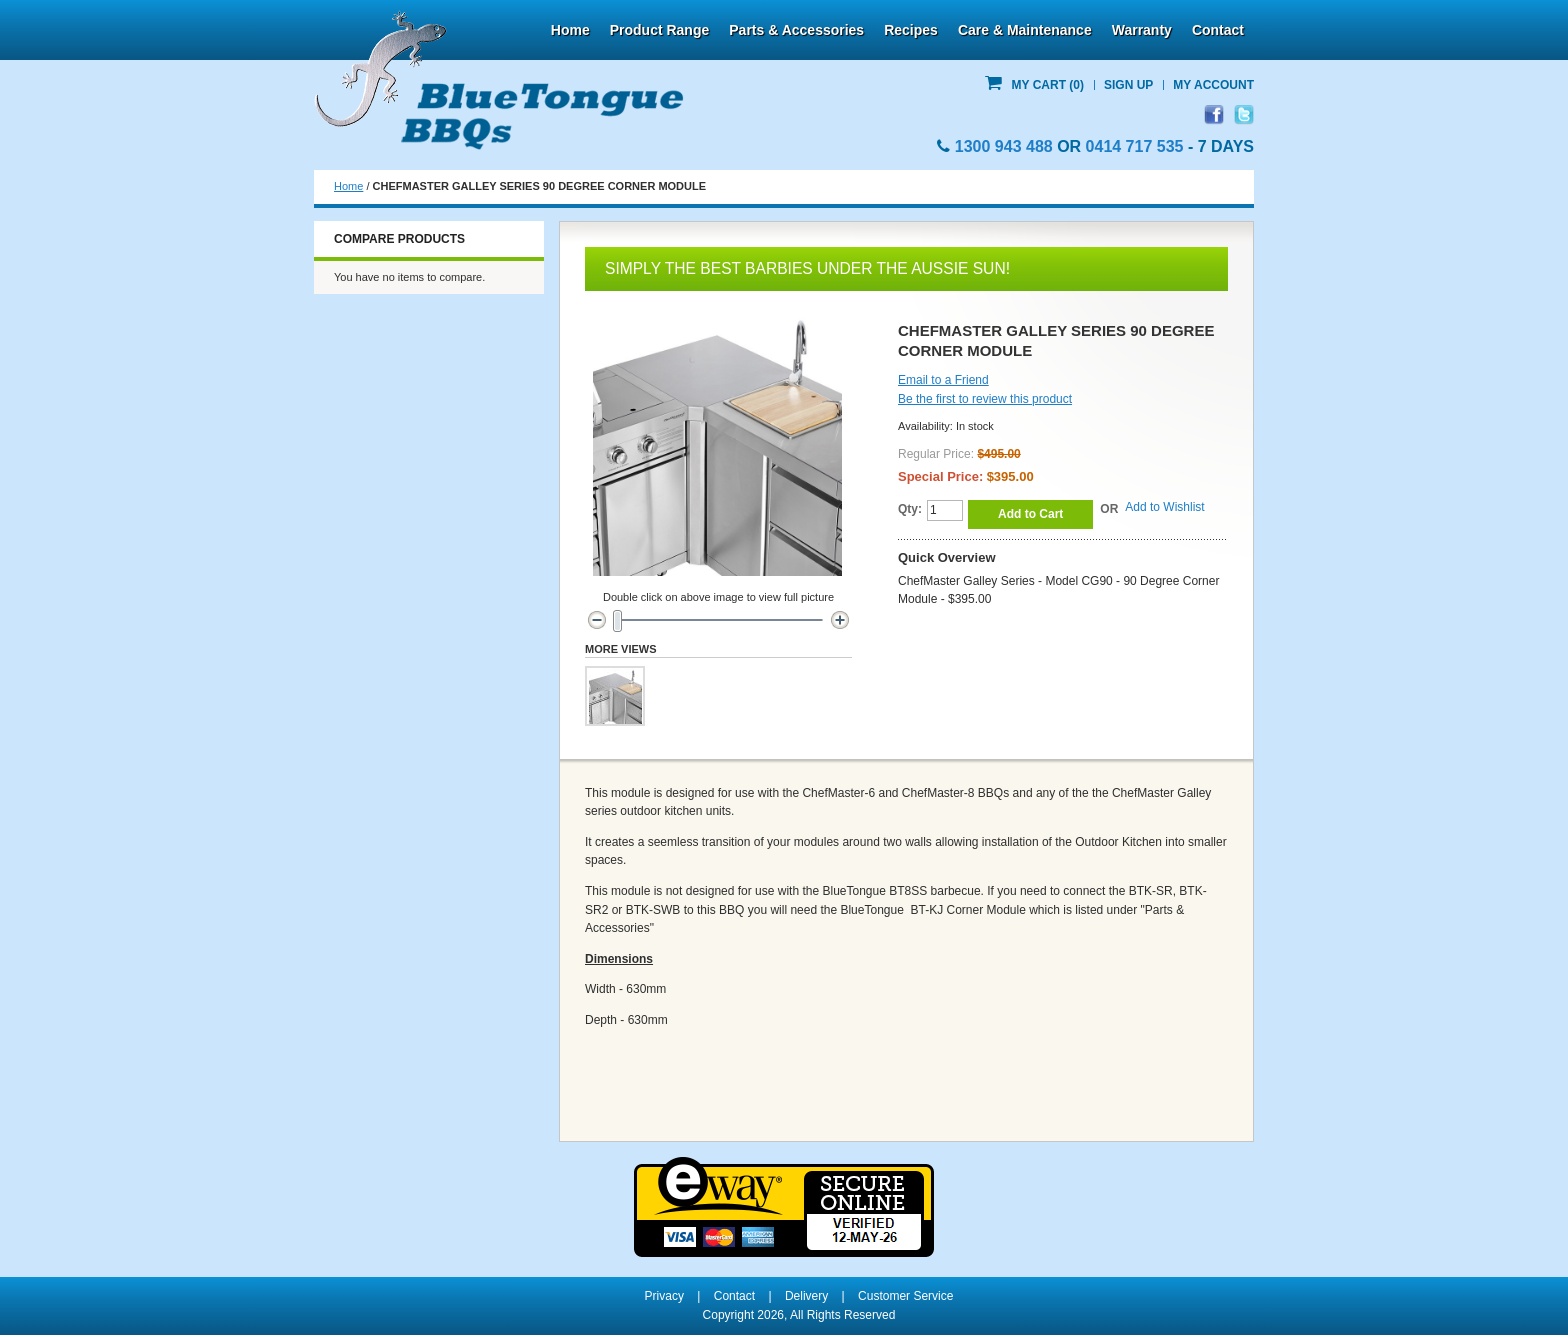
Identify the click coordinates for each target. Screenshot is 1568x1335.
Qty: (910, 509)
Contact (1218, 30)
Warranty (1142, 30)
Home (570, 30)
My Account (1213, 85)
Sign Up (1128, 85)
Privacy (664, 1296)
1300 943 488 (1004, 146)
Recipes (911, 30)
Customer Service (905, 1296)
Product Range (660, 30)
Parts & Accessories (796, 30)
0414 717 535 (1135, 146)
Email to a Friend (943, 380)
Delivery (806, 1296)
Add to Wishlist (1164, 507)
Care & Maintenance (1025, 30)
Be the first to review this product (985, 399)
